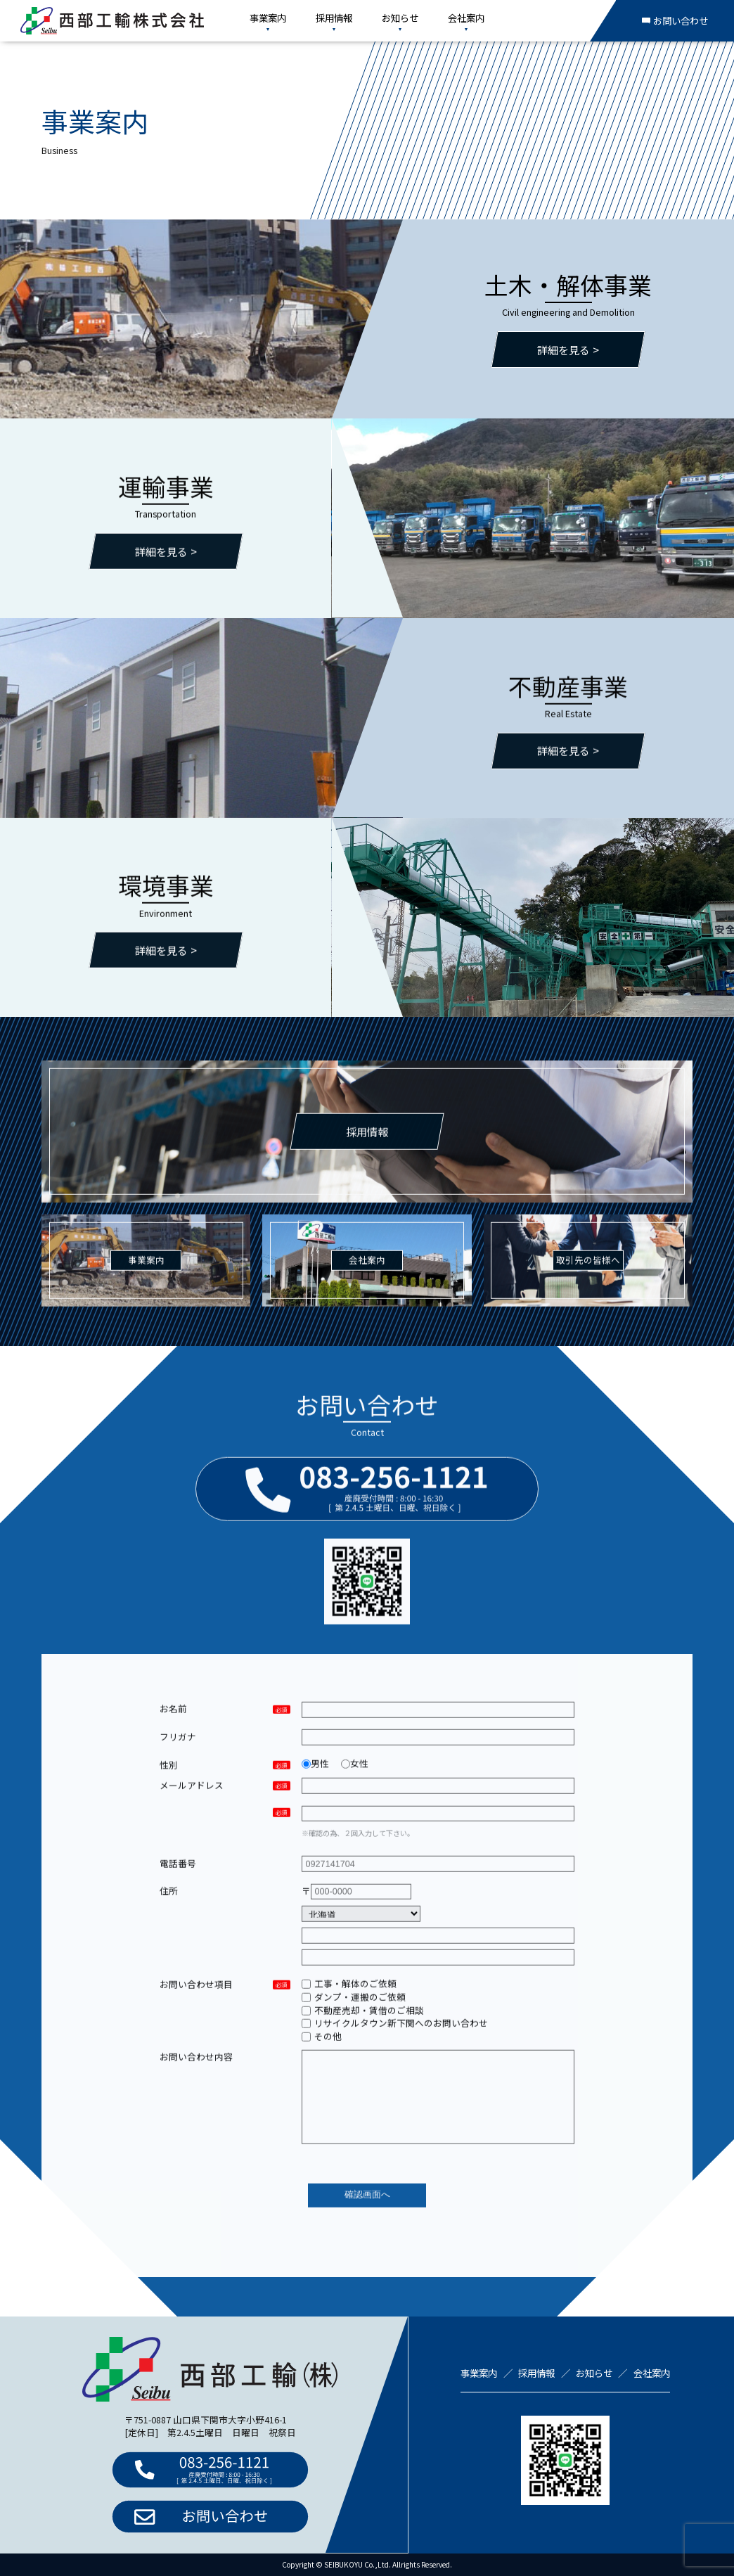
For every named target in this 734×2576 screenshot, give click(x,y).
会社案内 (466, 18)
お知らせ (400, 18)
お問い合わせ (675, 20)
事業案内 (268, 18)
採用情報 (334, 18)
